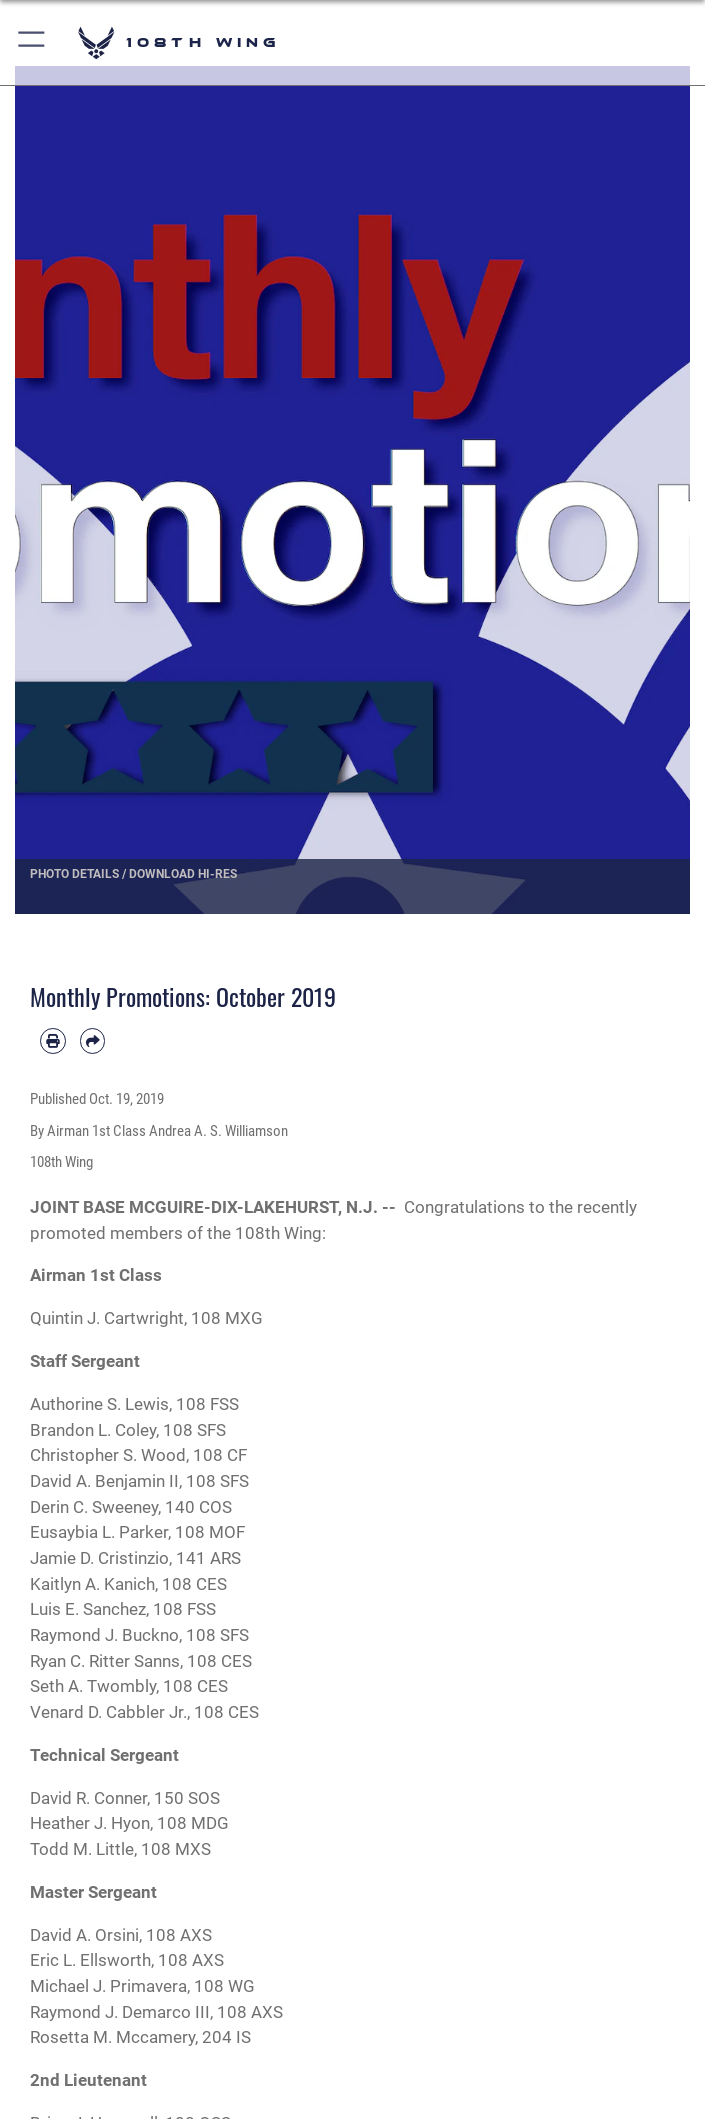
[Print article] (53, 1041)
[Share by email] (93, 1041)
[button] (32, 42)
